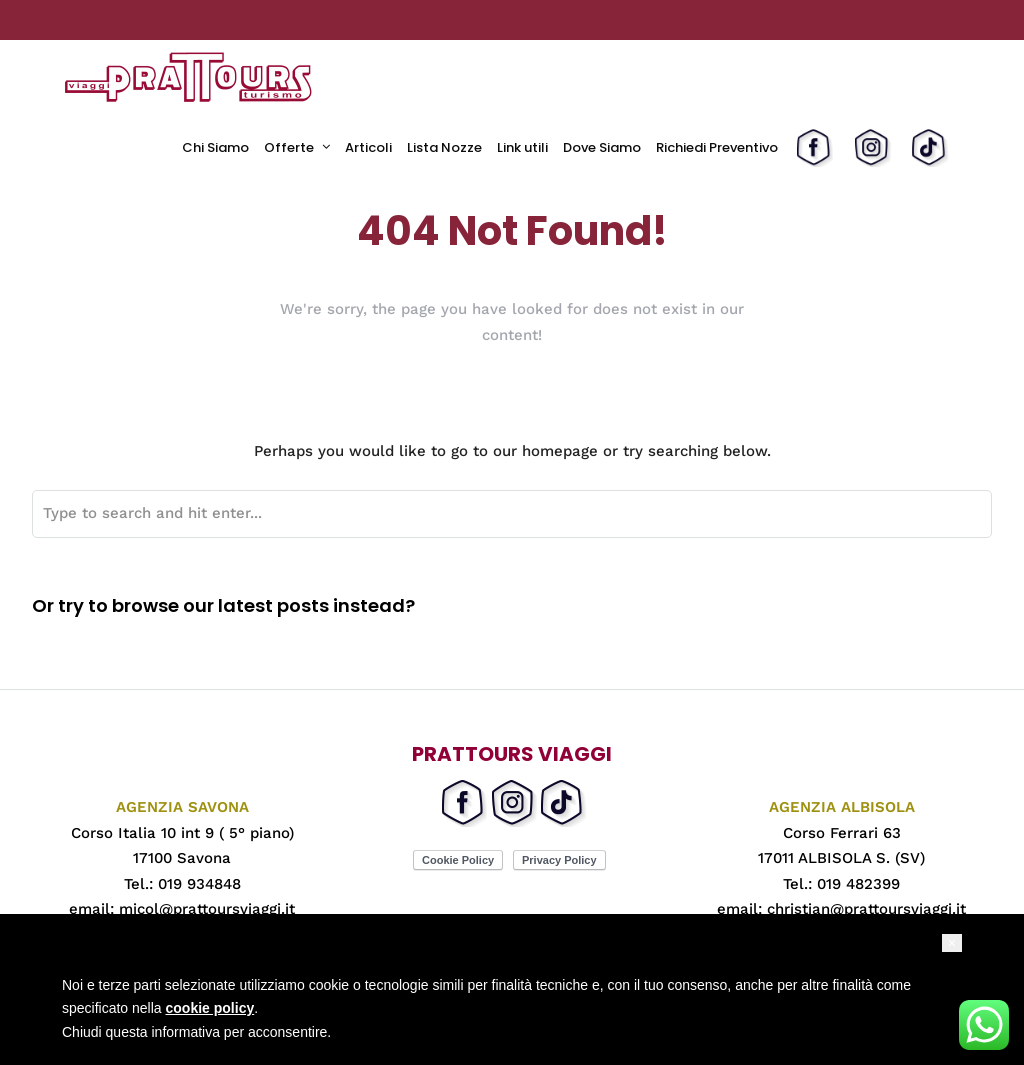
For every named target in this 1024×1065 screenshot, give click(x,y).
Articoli (368, 147)
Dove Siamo (602, 147)
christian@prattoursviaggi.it (866, 909)
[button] (952, 943)
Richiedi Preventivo (717, 147)
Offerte (289, 147)
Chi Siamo (215, 147)
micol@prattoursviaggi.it (207, 909)
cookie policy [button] (210, 1008)
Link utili (522, 147)
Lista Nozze (444, 147)
